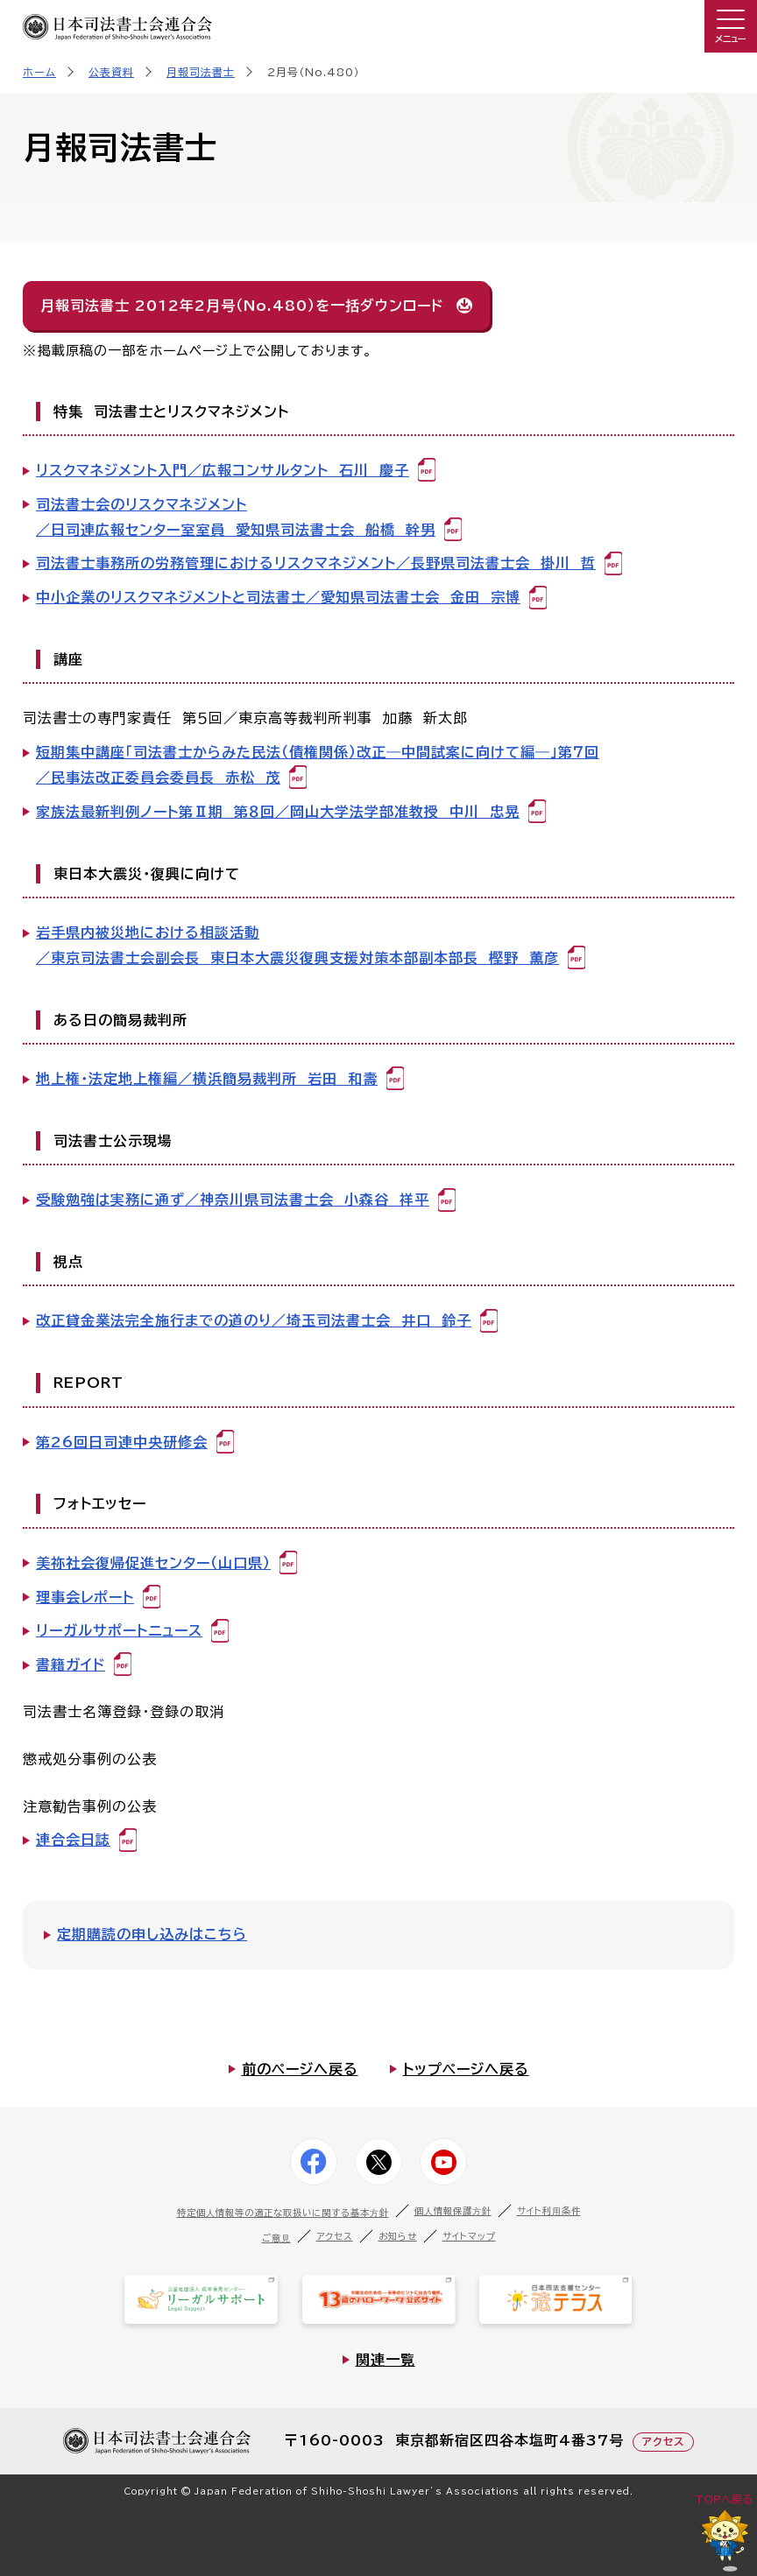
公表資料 (111, 72)
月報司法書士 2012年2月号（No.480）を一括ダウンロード (241, 306)
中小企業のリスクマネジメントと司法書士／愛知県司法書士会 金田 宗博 (278, 597)
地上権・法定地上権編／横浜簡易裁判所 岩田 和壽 (207, 1079)
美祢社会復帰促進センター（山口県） (153, 1563)
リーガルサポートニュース (119, 1630)
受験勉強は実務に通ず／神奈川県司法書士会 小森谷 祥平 (232, 1200)
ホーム (39, 72)
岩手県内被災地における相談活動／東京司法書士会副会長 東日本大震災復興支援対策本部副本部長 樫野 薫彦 (297, 945)
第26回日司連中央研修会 (122, 1442)
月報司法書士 (200, 72)
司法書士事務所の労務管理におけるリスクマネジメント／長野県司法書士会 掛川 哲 (316, 563)
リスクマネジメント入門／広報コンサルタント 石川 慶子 (222, 470)
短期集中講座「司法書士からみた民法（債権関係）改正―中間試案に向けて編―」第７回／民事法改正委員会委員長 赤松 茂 (317, 765)
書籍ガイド (70, 1665)
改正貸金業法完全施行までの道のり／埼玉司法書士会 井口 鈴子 (253, 1320)
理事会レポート (85, 1597)
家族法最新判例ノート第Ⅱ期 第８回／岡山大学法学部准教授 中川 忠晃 (278, 812)
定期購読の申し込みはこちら (152, 1934)
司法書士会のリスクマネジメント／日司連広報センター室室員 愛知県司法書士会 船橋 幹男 (235, 517)
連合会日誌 (73, 1840)
